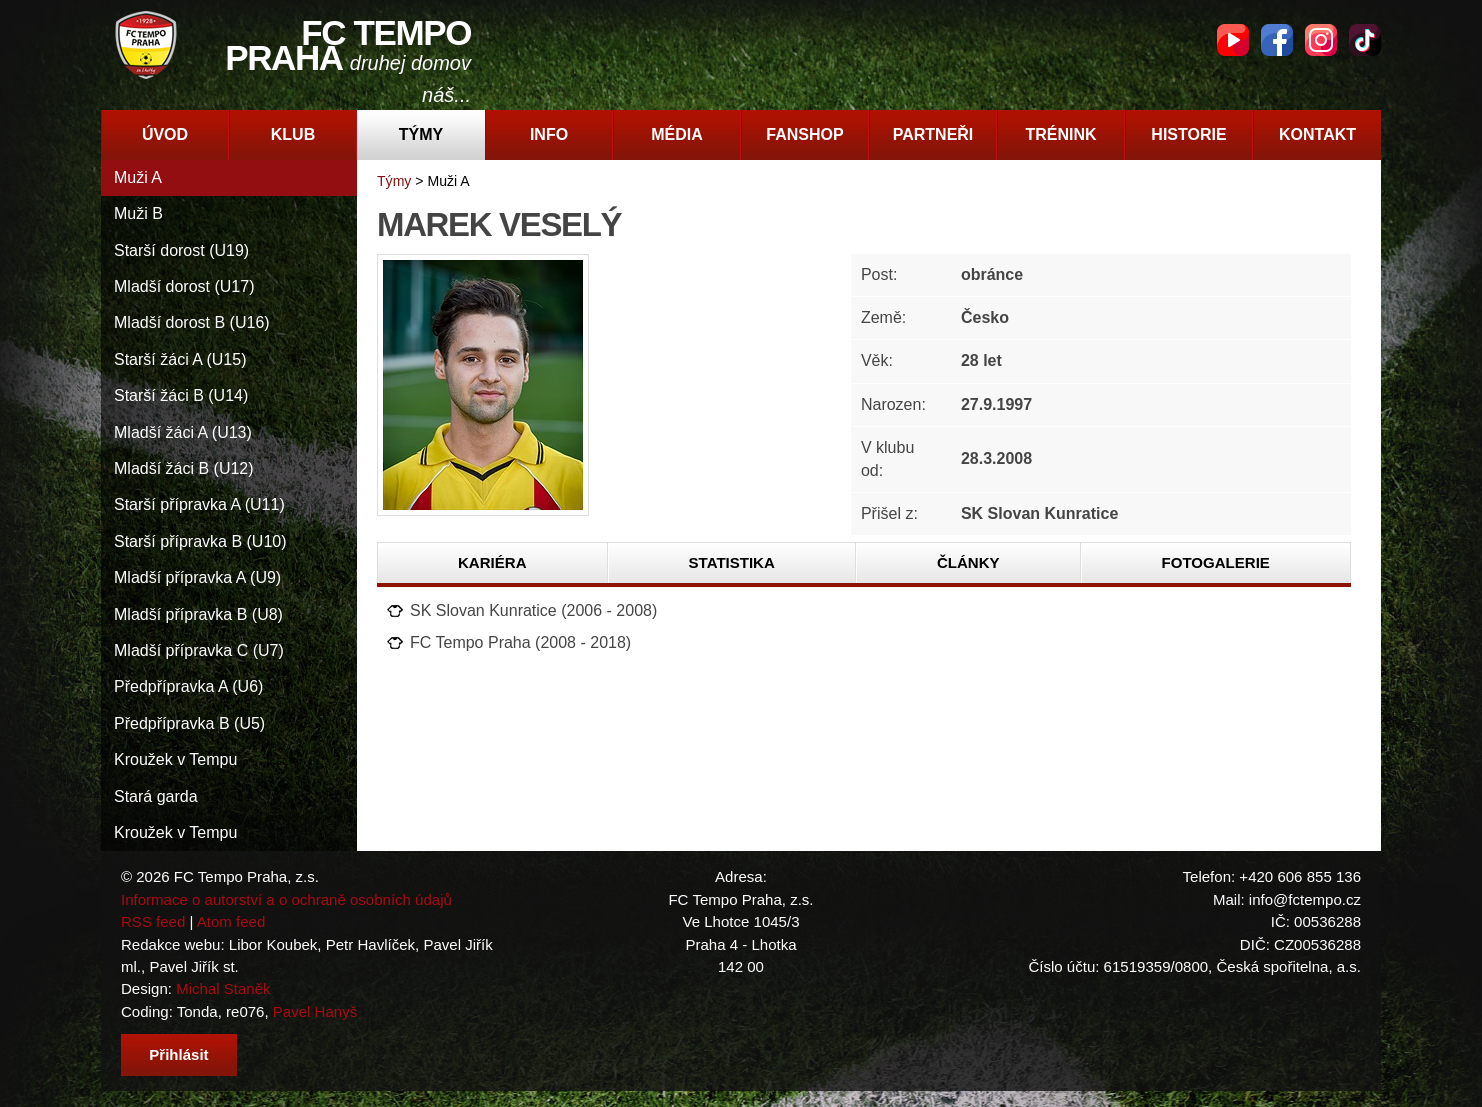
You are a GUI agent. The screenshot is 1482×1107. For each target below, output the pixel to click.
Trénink (1060, 134)
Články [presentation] (968, 562)
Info (549, 134)
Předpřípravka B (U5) (189, 723)
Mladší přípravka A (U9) (197, 577)
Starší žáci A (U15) (180, 359)
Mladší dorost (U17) (184, 286)
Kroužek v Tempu (175, 759)
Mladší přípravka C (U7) (199, 650)
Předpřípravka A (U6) (188, 686)
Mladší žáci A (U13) (183, 432)
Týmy (421, 134)
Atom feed (231, 921)
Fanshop (804, 134)
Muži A (138, 177)
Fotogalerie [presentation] (1216, 562)
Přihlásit (178, 1054)
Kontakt (1317, 134)
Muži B (138, 213)
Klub (293, 134)
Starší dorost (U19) (181, 250)
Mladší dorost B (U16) (192, 322)
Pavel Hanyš (315, 1011)
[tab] (493, 563)
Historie (1188, 134)
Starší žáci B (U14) (181, 395)
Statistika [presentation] (732, 562)
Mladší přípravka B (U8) (198, 614)
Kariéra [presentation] (492, 562)
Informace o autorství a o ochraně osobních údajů (286, 899)
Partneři (933, 134)
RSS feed (153, 921)
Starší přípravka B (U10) (200, 541)
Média (677, 134)
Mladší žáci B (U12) (184, 468)
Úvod (165, 134)
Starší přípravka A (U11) (199, 504)
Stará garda (156, 796)
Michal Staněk (223, 988)
